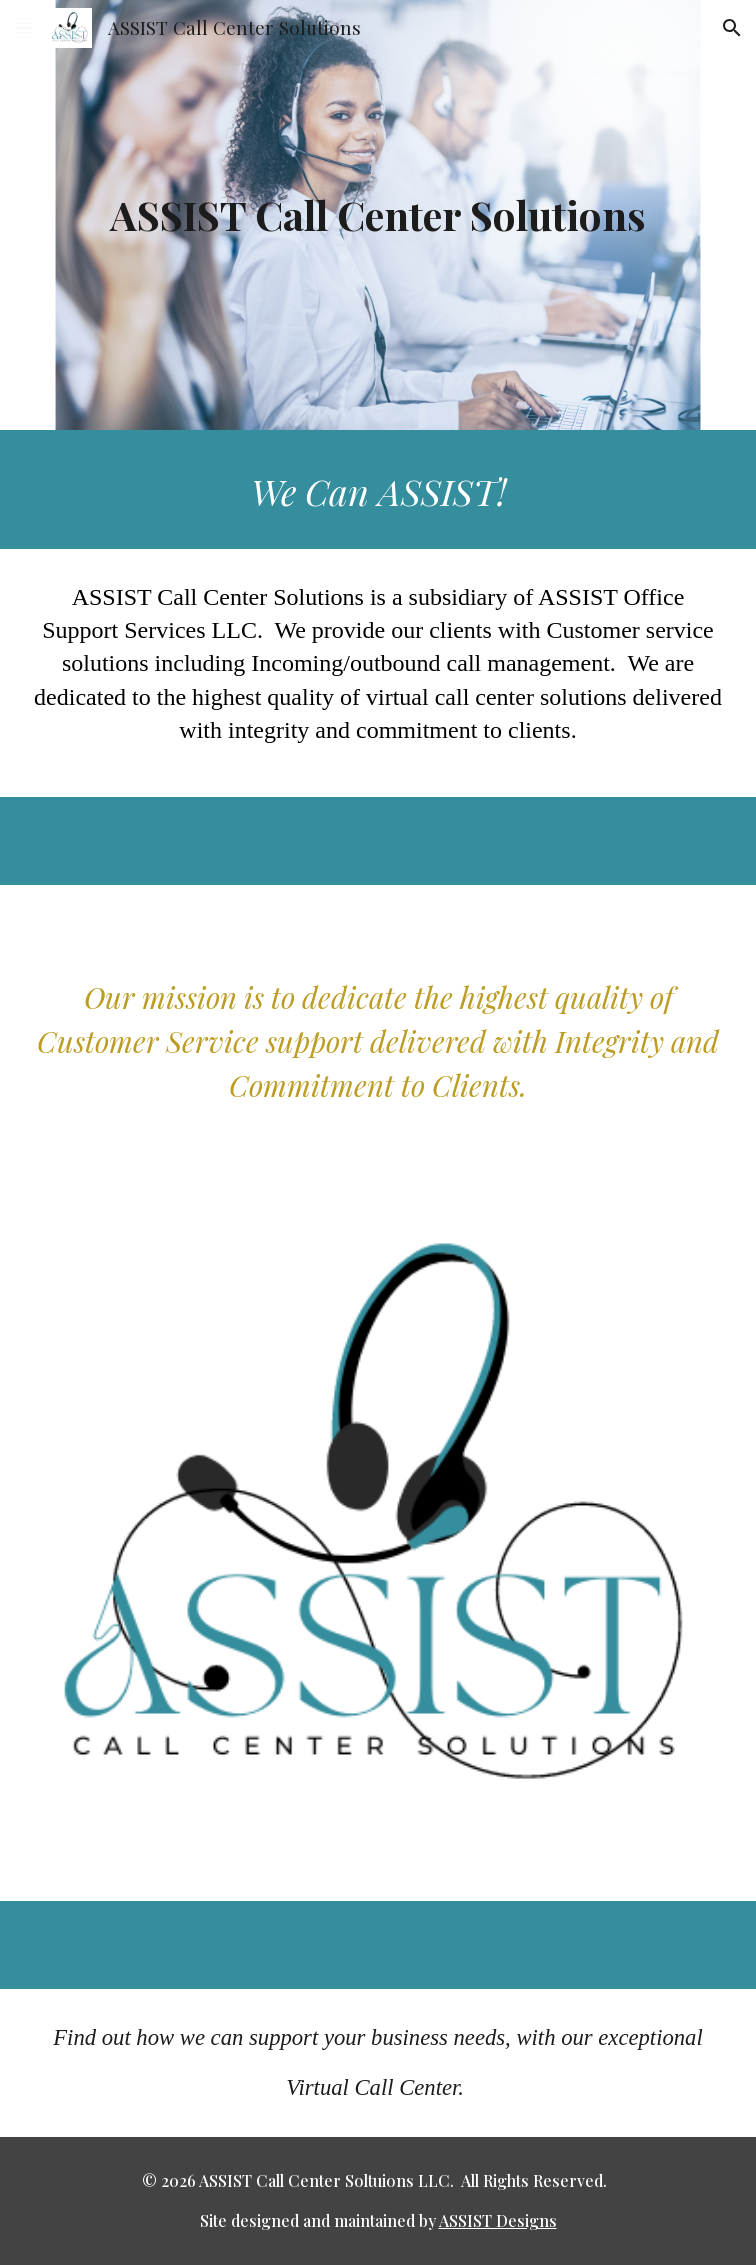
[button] (24, 27)
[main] (378, 214)
